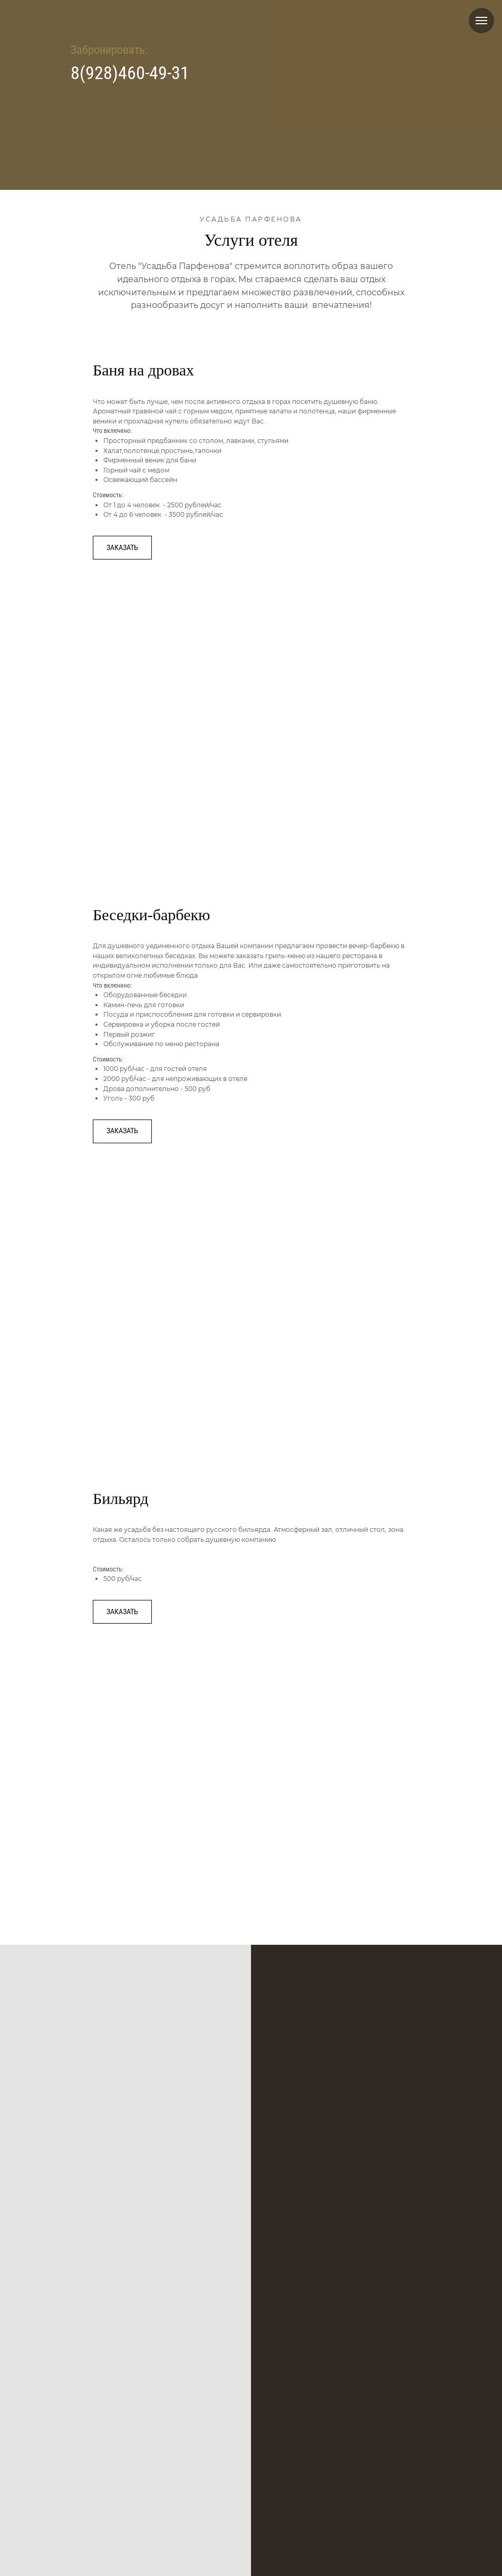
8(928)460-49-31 (130, 72)
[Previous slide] (119, 691)
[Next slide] (383, 691)
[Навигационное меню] (481, 20)
